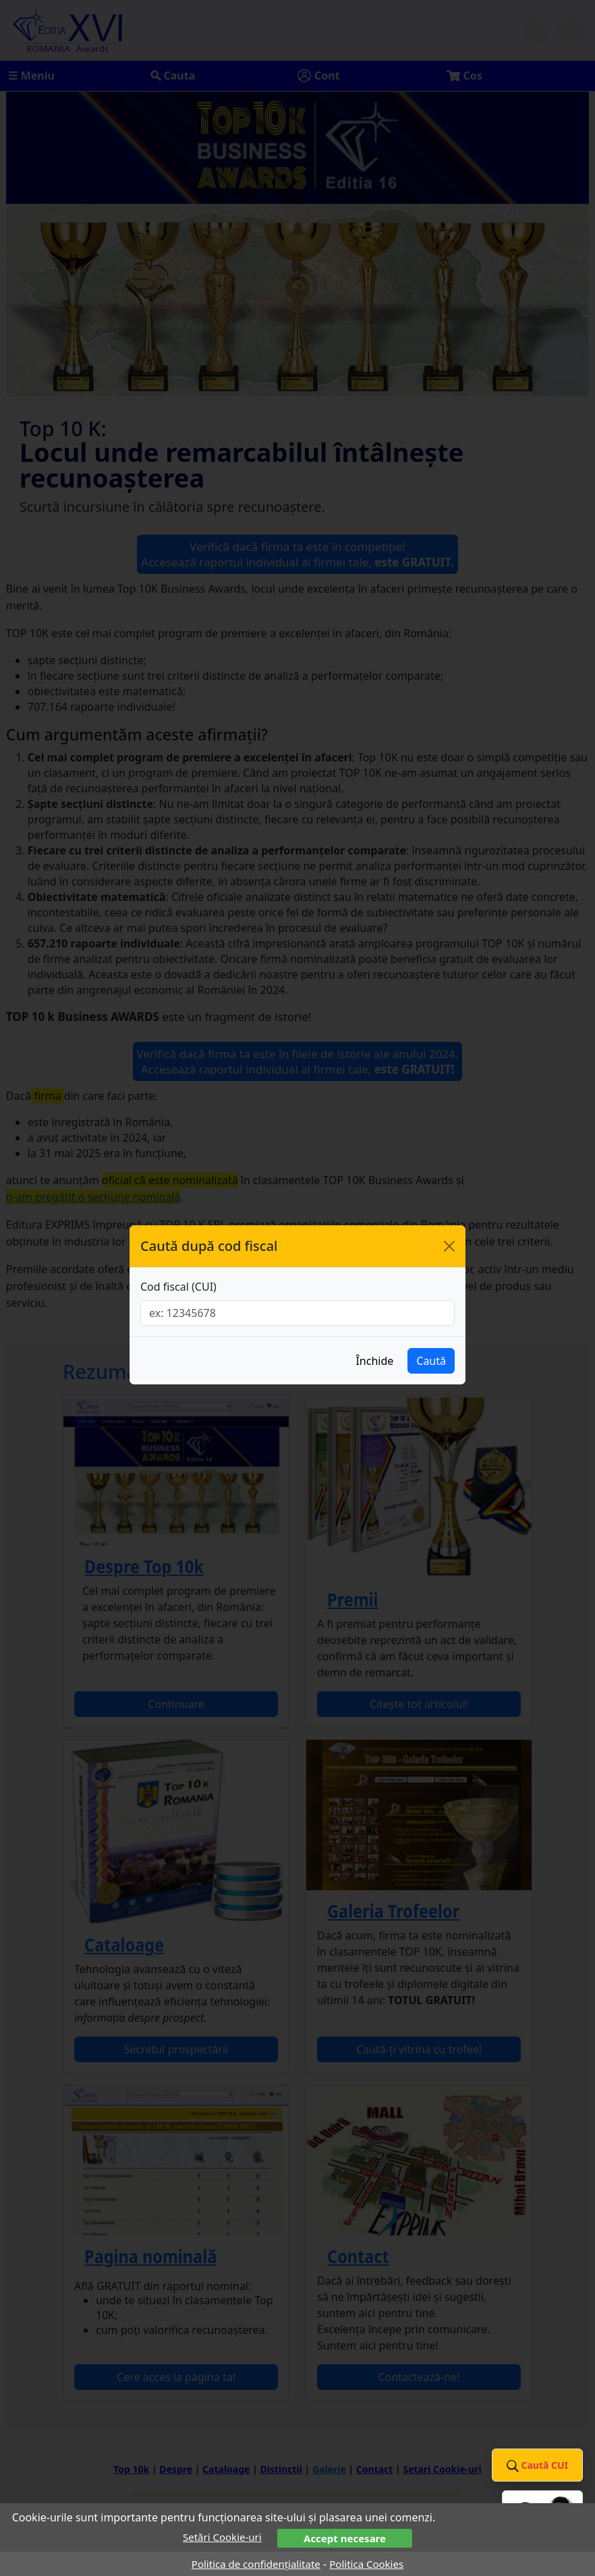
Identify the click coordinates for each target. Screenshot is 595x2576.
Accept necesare (345, 2538)
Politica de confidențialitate (256, 2564)
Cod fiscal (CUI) (178, 1286)
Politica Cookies (366, 2564)
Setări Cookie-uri (222, 2537)
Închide (374, 1360)
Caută (431, 1360)
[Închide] (449, 1246)
